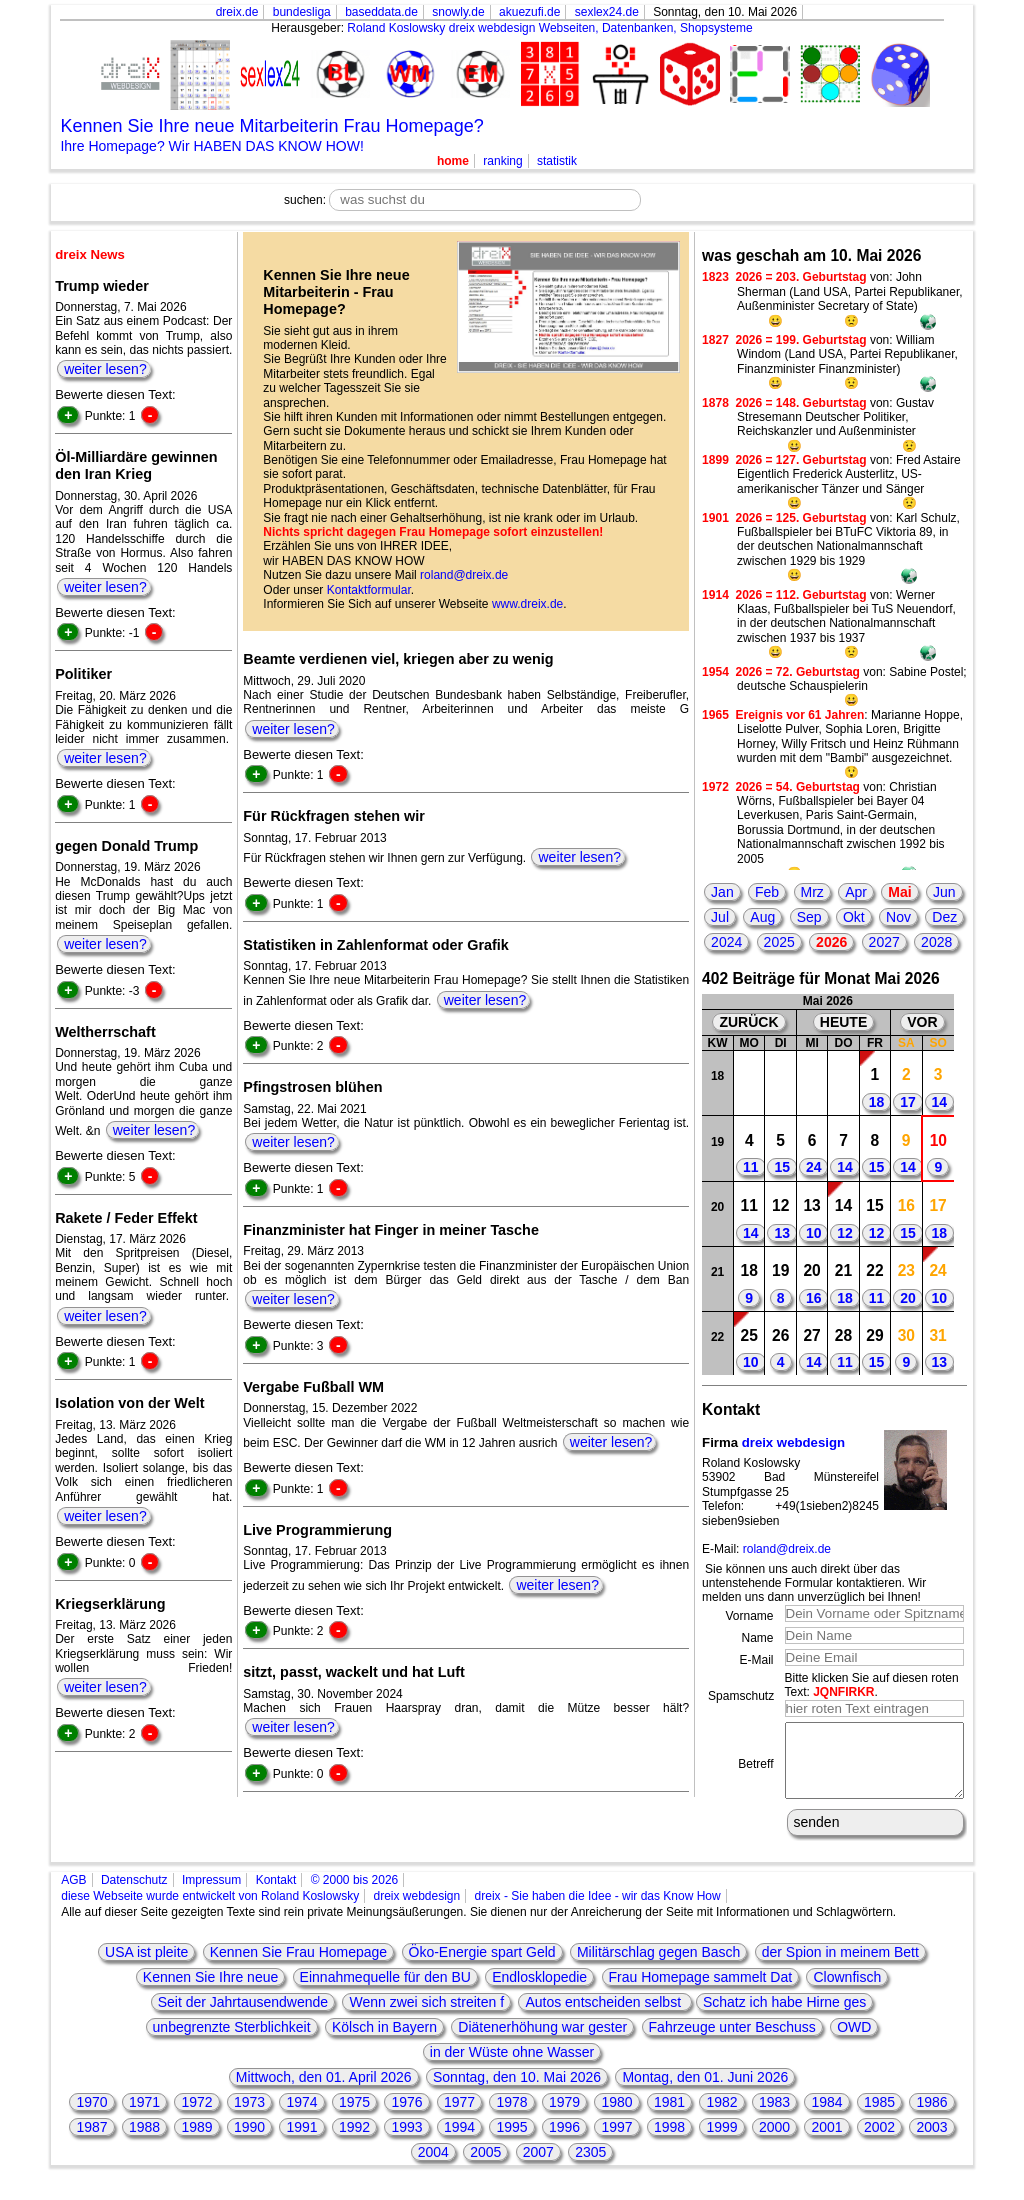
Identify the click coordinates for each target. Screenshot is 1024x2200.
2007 (538, 2167)
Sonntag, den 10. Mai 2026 (517, 2092)
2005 (485, 2167)
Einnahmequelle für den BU (385, 1992)
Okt (854, 917)
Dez (944, 917)
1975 (354, 2117)
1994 (459, 2142)
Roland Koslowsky (396, 28)
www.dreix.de (527, 604)
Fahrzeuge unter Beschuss (732, 2042)
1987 (91, 2142)
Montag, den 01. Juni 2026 (705, 2092)
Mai (899, 892)
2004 (433, 2167)
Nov (898, 917)
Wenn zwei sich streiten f (426, 2017)
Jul (720, 917)
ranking (502, 161)
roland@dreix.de (464, 575)
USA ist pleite (146, 1967)
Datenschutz (134, 1895)
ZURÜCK (748, 1022)
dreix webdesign (793, 1442)
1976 (406, 2117)
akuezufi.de (529, 12)
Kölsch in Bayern (384, 2042)
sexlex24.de (607, 12)
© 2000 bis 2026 (355, 1895)
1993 (406, 2142)
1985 (879, 2117)
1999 (721, 2142)
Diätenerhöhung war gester (542, 2042)
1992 (354, 2142)
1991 (301, 2142)
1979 (564, 2117)
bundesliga (302, 12)
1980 (616, 2117)
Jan (722, 892)
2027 (884, 942)
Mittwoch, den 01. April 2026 (324, 2092)
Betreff (755, 1772)
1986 (931, 2117)
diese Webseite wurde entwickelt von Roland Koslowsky (210, 1911)
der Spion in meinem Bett (840, 1967)
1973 (249, 2117)
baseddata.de (381, 12)
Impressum (211, 1895)
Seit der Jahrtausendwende (243, 2017)
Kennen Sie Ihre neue (210, 1992)
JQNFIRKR (843, 1692)
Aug (762, 917)
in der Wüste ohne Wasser (512, 2067)
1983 (774, 2117)
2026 (831, 942)
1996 (564, 2142)
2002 (879, 2142)
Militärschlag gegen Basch (658, 1967)
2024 (726, 942)
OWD (854, 2042)
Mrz (812, 892)
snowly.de (458, 12)
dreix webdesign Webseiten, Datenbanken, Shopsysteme (601, 28)
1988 (144, 2142)
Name (757, 1638)
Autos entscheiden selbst (605, 2017)
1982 (721, 2117)
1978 (511, 2117)
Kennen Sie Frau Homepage (298, 1967)
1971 (144, 2117)
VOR (922, 1022)
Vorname (749, 1616)
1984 (826, 2117)
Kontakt (276, 1895)
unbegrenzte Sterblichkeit (232, 2042)
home (453, 161)
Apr (856, 892)
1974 (301, 2117)
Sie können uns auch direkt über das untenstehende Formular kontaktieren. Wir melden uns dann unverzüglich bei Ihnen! (814, 1583)
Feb (767, 892)
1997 (616, 2142)
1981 (669, 2117)
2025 (779, 942)
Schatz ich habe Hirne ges (784, 2017)
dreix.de (237, 12)
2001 (826, 2142)
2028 (936, 942)
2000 (774, 2142)
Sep (809, 917)
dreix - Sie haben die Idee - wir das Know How (598, 1911)
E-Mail (756, 1660)
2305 (590, 2167)
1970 (91, 2117)
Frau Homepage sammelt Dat (701, 1992)
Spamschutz (741, 1696)
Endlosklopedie (539, 1992)
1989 (196, 2142)
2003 (931, 2142)
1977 (459, 2117)
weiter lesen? (105, 369)
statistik (557, 161)
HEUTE (843, 1022)
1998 (669, 2142)
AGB (73, 1895)
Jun (944, 892)
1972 (196, 2117)
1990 (249, 2142)
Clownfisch (847, 1992)
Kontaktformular (369, 590)
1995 (511, 2142)
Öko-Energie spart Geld (482, 1967)
